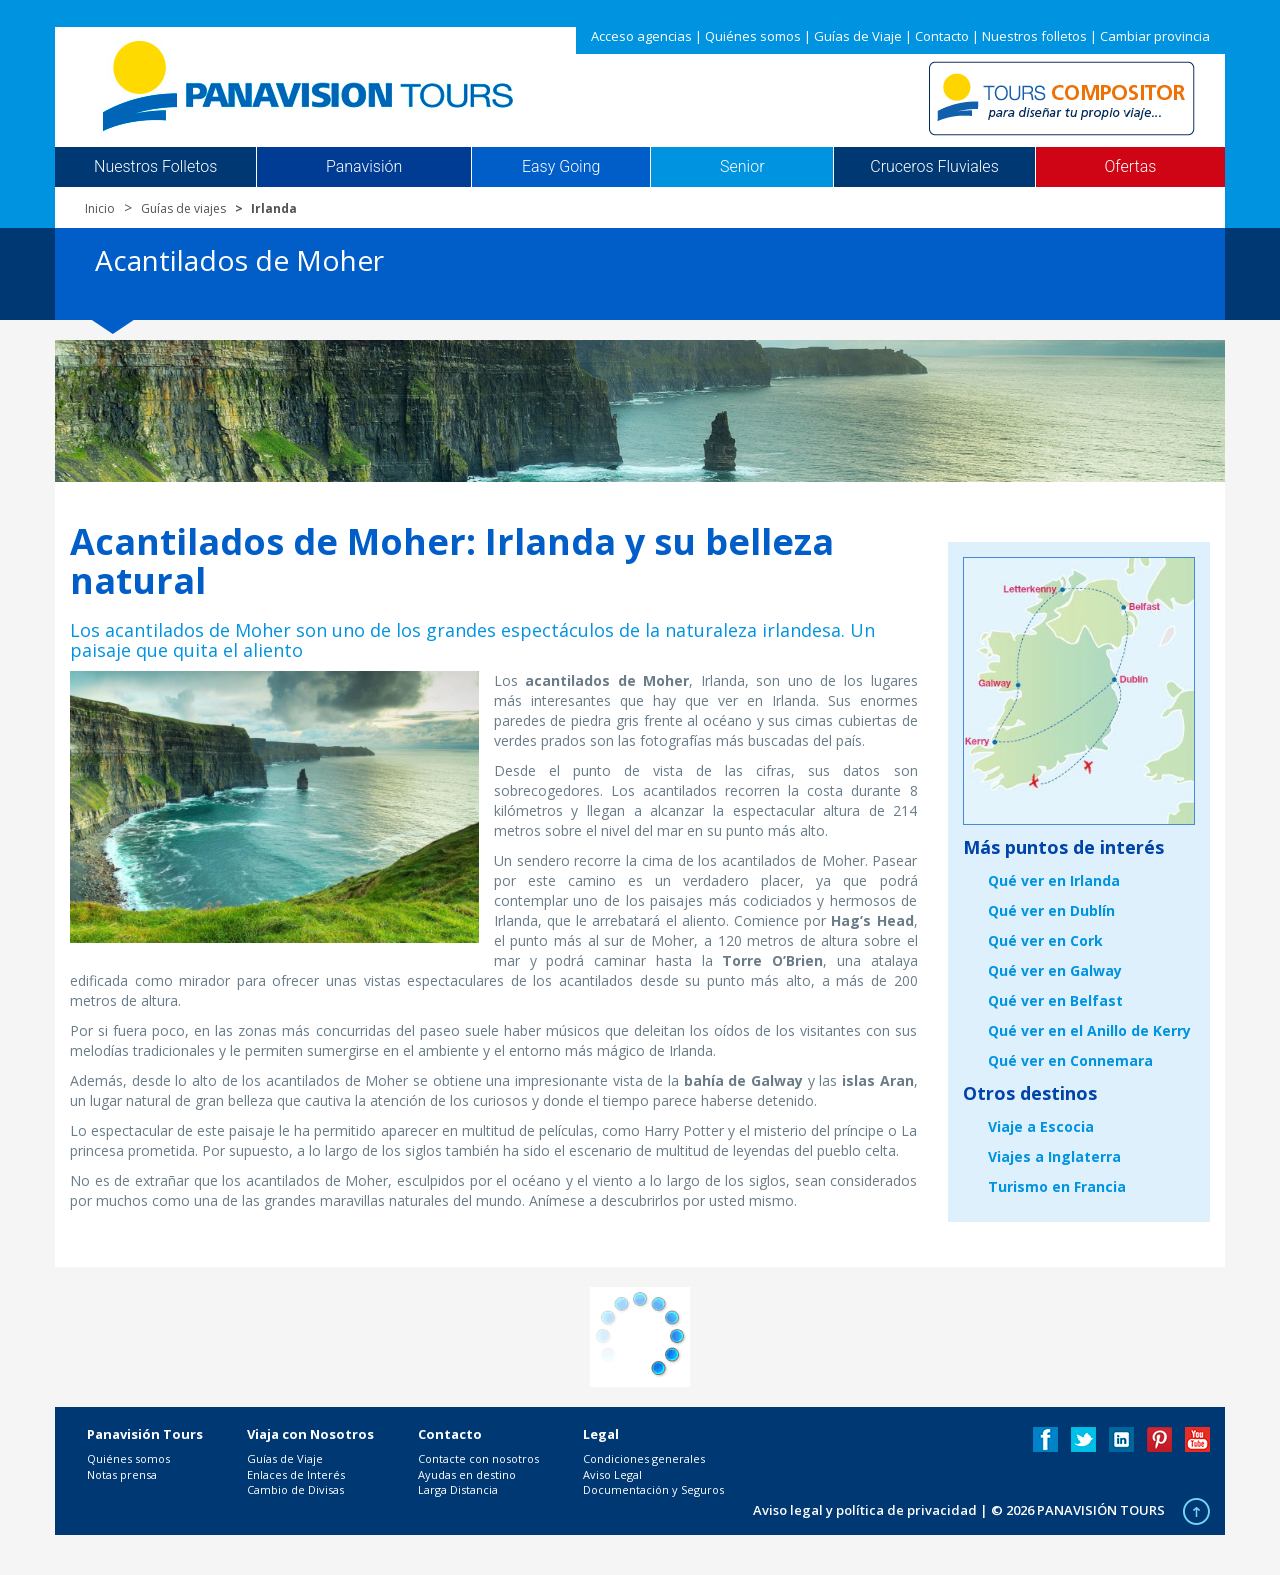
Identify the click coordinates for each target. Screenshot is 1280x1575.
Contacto (942, 36)
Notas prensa (122, 1474)
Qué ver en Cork (1045, 940)
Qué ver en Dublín (1051, 910)
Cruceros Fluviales (934, 167)
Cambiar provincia (1155, 36)
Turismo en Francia (1057, 1186)
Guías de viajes (183, 208)
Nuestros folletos (1034, 36)
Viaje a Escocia (1041, 1126)
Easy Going (561, 167)
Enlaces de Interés (296, 1474)
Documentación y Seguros (653, 1489)
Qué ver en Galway (1055, 970)
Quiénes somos (753, 36)
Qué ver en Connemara (1070, 1060)
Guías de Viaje (858, 36)
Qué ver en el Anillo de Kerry (1089, 1030)
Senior (742, 167)
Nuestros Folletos (155, 167)
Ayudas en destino (467, 1474)
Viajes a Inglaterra (1054, 1156)
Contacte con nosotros (478, 1458)
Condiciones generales (644, 1458)
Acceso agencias (641, 36)
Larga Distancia (458, 1489)
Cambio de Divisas (295, 1489)
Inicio (100, 208)
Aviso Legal (612, 1474)
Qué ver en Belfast (1055, 1000)
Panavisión (364, 167)
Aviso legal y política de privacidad (865, 1510)
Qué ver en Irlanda (1054, 880)
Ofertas (1131, 167)
